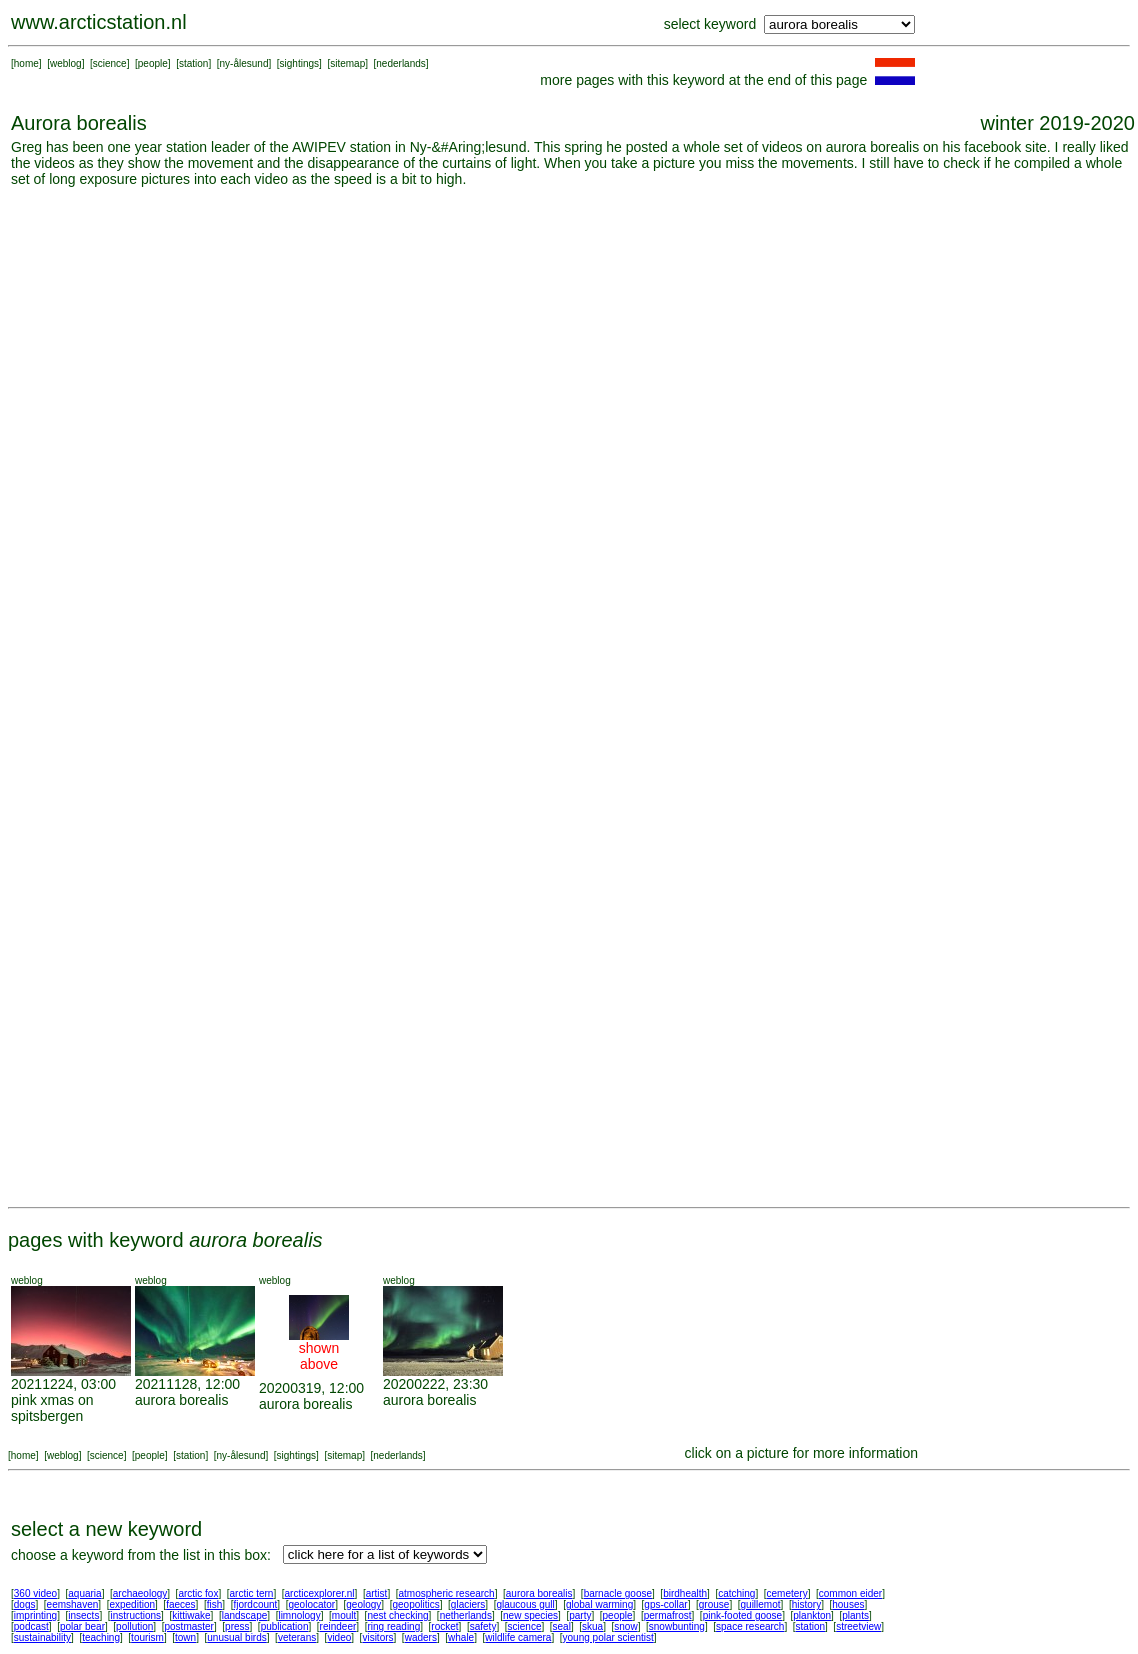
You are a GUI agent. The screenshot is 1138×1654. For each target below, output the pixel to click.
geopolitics (415, 1604)
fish (215, 1604)
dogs (25, 1604)
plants (855, 1615)
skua (592, 1626)
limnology (299, 1615)
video (339, 1637)
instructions (136, 1615)
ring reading (393, 1626)
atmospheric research (447, 1593)
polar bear (82, 1626)
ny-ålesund (244, 63)
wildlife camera (518, 1637)
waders (421, 1637)
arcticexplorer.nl (320, 1593)
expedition (132, 1604)
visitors (377, 1637)
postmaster (188, 1626)
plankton (812, 1615)
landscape (245, 1615)
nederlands (400, 63)
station (193, 63)
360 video (35, 1593)
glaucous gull (525, 1604)
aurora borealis (181, 1400)
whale (461, 1637)
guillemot (761, 1604)
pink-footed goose (743, 1615)
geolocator (311, 1604)
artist (377, 1593)
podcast (31, 1626)
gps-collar (665, 1604)
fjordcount (255, 1604)
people (153, 63)
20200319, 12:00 (311, 1388)
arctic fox (198, 1593)
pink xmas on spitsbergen (52, 1408)
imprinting (35, 1615)
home (26, 63)
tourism (147, 1637)
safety (483, 1626)
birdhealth (685, 1593)
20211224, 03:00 (63, 1384)
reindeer (338, 1626)
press (237, 1626)
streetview (858, 1626)
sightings (299, 63)
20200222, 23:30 (435, 1384)
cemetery (787, 1593)
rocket (444, 1626)
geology (363, 1604)
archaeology (140, 1593)
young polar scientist (608, 1637)
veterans (297, 1637)
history (806, 1604)
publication (285, 1626)
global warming (599, 1604)
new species (530, 1615)
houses (848, 1604)
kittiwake (191, 1615)
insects (83, 1615)
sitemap (347, 63)
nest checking (397, 1615)
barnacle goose (618, 1593)
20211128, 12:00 (187, 1384)
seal (562, 1626)
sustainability (42, 1637)
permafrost (668, 1615)
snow (625, 1626)
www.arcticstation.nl (99, 22)
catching (736, 1593)
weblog (66, 63)
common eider (850, 1593)
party (580, 1615)
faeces (180, 1604)
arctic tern (252, 1593)
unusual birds (236, 1637)
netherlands (466, 1615)
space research (750, 1626)
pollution (134, 1626)
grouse (714, 1604)
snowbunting (677, 1626)
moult (344, 1615)
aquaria (84, 1593)
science (110, 63)
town (185, 1637)
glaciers (468, 1604)
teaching (101, 1637)
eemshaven (73, 1604)
